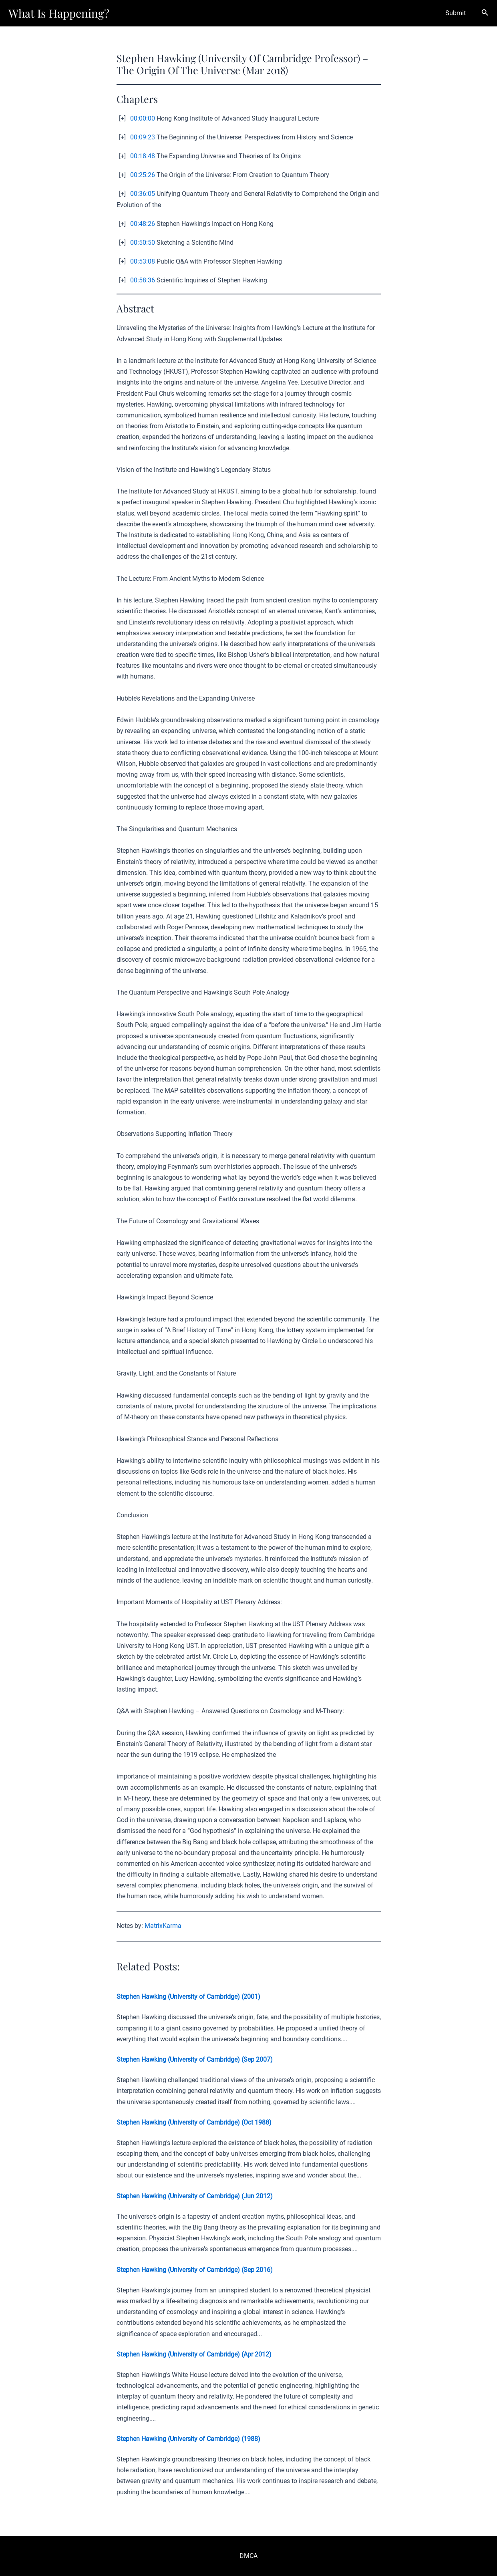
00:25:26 (142, 175)
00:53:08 (142, 261)
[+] (122, 118)
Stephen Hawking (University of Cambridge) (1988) (188, 2439)
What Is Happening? (58, 13)
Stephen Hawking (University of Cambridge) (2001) (188, 1996)
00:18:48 (142, 156)
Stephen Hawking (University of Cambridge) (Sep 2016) (195, 2270)
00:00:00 (142, 118)
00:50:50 (142, 242)
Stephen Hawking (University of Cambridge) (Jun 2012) (195, 2196)
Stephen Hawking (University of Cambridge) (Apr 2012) (194, 2354)
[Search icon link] (485, 13)
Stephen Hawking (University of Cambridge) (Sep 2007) (195, 2059)
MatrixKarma (163, 1925)
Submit (457, 13)
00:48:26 (142, 224)
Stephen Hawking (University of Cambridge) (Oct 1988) (194, 2122)
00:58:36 (142, 280)
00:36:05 (142, 193)
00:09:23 (142, 137)
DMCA (248, 2556)
